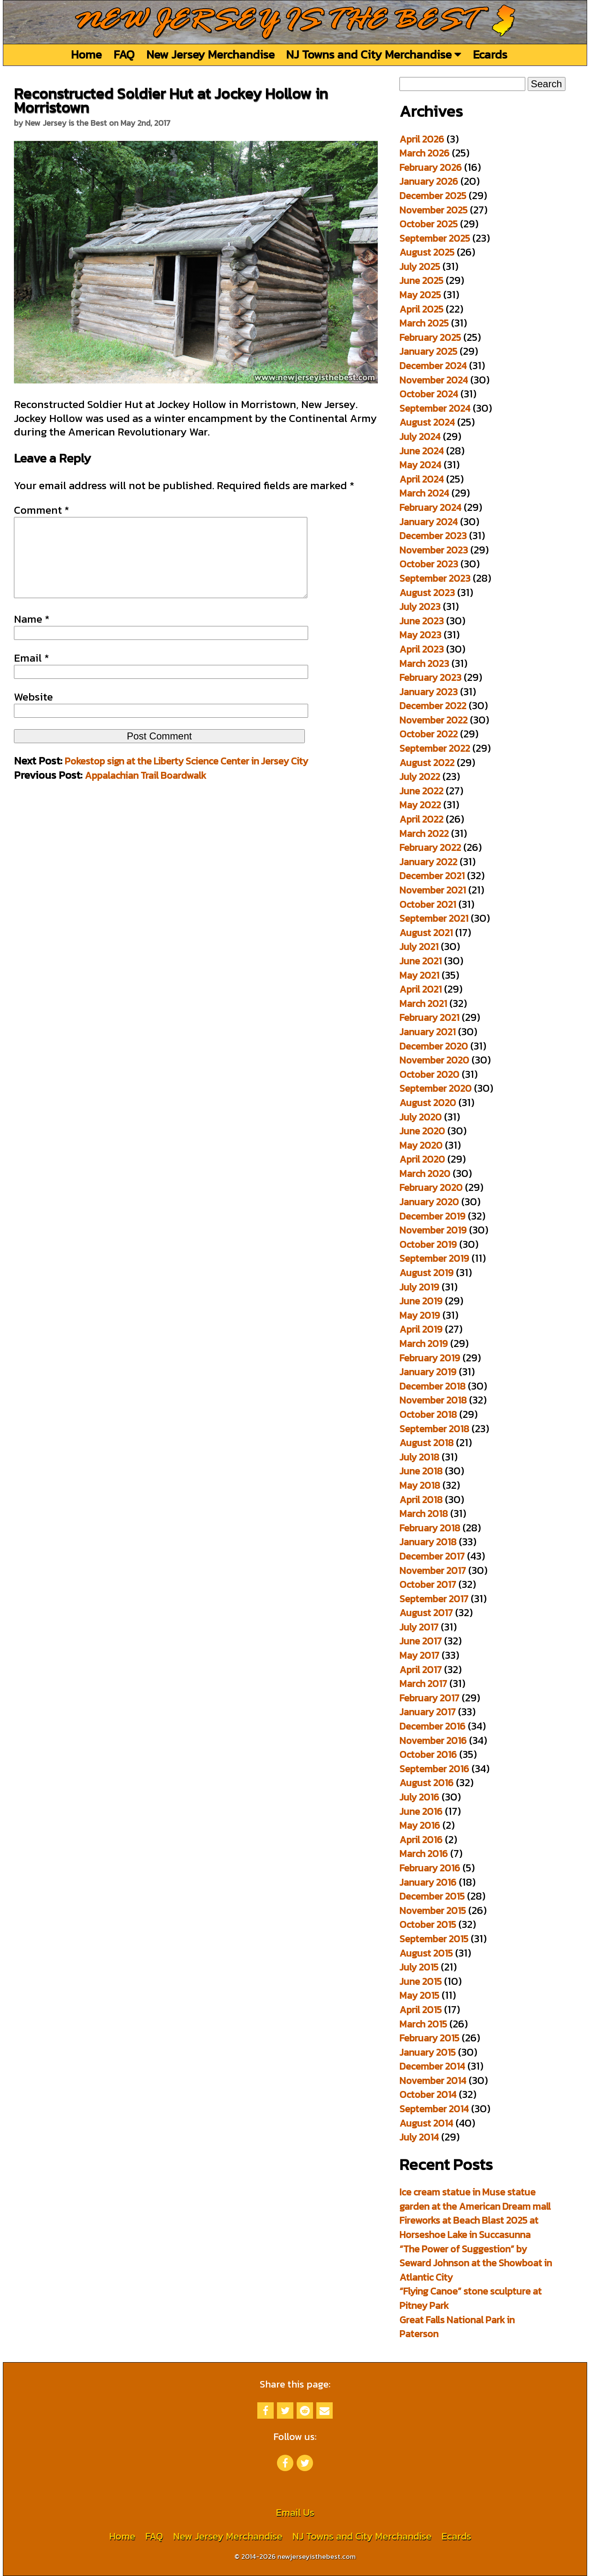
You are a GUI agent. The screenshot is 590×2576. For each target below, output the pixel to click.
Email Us (295, 2512)
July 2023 (419, 606)
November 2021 (432, 890)
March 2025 (424, 323)
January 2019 (427, 1372)
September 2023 (434, 578)
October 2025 (428, 224)
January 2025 (428, 351)
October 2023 (428, 564)
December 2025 (432, 195)
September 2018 (434, 1429)
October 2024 (428, 394)
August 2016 (426, 1783)
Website (33, 713)
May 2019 (419, 1315)
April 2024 (421, 479)
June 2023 (421, 621)
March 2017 (423, 1683)
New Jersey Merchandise (210, 54)
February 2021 (429, 1017)
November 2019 (433, 1230)
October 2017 (427, 1584)
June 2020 (422, 1131)
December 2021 (432, 875)
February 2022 (430, 847)
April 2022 (421, 819)
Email (31, 674)
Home (86, 54)
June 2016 (420, 1811)
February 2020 (431, 1187)
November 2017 (432, 1570)
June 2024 (421, 451)
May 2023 (420, 635)
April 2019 (420, 1329)
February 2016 (429, 1868)
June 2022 (421, 791)
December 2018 (432, 1386)
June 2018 (420, 1471)
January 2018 (427, 1542)
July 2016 (419, 1797)
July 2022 (419, 776)
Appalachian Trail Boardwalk (145, 792)
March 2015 (423, 2024)
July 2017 (418, 1627)
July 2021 (418, 946)
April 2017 (420, 1669)
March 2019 (423, 1343)
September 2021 (433, 918)
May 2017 (419, 1655)
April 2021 (420, 989)
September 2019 (434, 1258)
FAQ (123, 54)
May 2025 (420, 295)
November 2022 (433, 720)
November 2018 (433, 1400)
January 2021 (427, 1032)
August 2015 (426, 1953)
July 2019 (419, 1287)
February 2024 (430, 507)
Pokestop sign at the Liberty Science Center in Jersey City (186, 777)
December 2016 (432, 1726)
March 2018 (423, 1513)
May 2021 (419, 975)
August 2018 (426, 1442)
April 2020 (422, 1159)
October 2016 (428, 1754)
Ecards (490, 54)
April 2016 (420, 1839)
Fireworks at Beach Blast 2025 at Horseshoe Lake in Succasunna (468, 2227)
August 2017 (426, 1612)
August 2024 (427, 422)
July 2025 (419, 266)
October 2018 (428, 1414)
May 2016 (419, 1825)
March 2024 (424, 493)
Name (32, 635)
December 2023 (433, 535)
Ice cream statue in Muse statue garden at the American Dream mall (475, 2199)
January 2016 (427, 1882)
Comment (41, 510)
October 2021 (427, 904)
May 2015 (419, 1995)
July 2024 (419, 436)
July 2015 (418, 1967)
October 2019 (428, 1244)
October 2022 (428, 734)
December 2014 (432, 2066)
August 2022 (426, 762)
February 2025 (430, 337)
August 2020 (427, 1102)
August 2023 (427, 592)
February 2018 (429, 1528)
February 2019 (429, 1358)
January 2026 (428, 181)
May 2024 (420, 465)
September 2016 (434, 1769)
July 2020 (420, 1117)
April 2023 (421, 649)
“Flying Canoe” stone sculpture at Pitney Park (470, 2298)
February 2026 (430, 167)
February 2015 (429, 2038)
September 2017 (433, 1599)
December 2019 (432, 1216)
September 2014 (434, 2109)
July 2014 (419, 2137)
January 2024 (428, 522)
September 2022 (434, 748)
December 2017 (432, 1556)
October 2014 (427, 2094)
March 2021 (423, 1003)
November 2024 (433, 380)
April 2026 (421, 139)
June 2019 (420, 1301)
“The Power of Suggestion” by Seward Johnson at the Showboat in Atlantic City (475, 2263)
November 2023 (433, 550)
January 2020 (429, 1202)
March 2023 (424, 663)
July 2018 (419, 1457)
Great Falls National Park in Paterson (457, 2327)
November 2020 (434, 1060)
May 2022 (420, 805)
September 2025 (434, 238)
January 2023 (428, 692)
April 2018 (420, 1499)
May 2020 (420, 1145)
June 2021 (420, 961)
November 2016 (433, 1740)
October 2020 (429, 1074)
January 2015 (427, 2052)
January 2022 (428, 862)
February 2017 (429, 1698)
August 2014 (426, 2123)
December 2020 (433, 1046)
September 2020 (435, 1088)
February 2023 (430, 677)
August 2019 (426, 1272)
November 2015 (432, 1910)
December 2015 (432, 1896)
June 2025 (421, 280)
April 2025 (421, 309)
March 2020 (424, 1173)
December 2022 (432, 705)
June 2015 (420, 1981)
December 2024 (433, 365)
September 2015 (433, 1939)
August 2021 (426, 932)
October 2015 (427, 1924)
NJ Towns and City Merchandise (373, 54)
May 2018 (419, 1485)
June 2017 (420, 1641)
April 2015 (420, 2009)
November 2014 (432, 2080)
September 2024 (434, 408)
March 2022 (424, 833)
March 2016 (423, 1853)
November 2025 (433, 210)
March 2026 (424, 153)
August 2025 (426, 252)
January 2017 (427, 1712)
